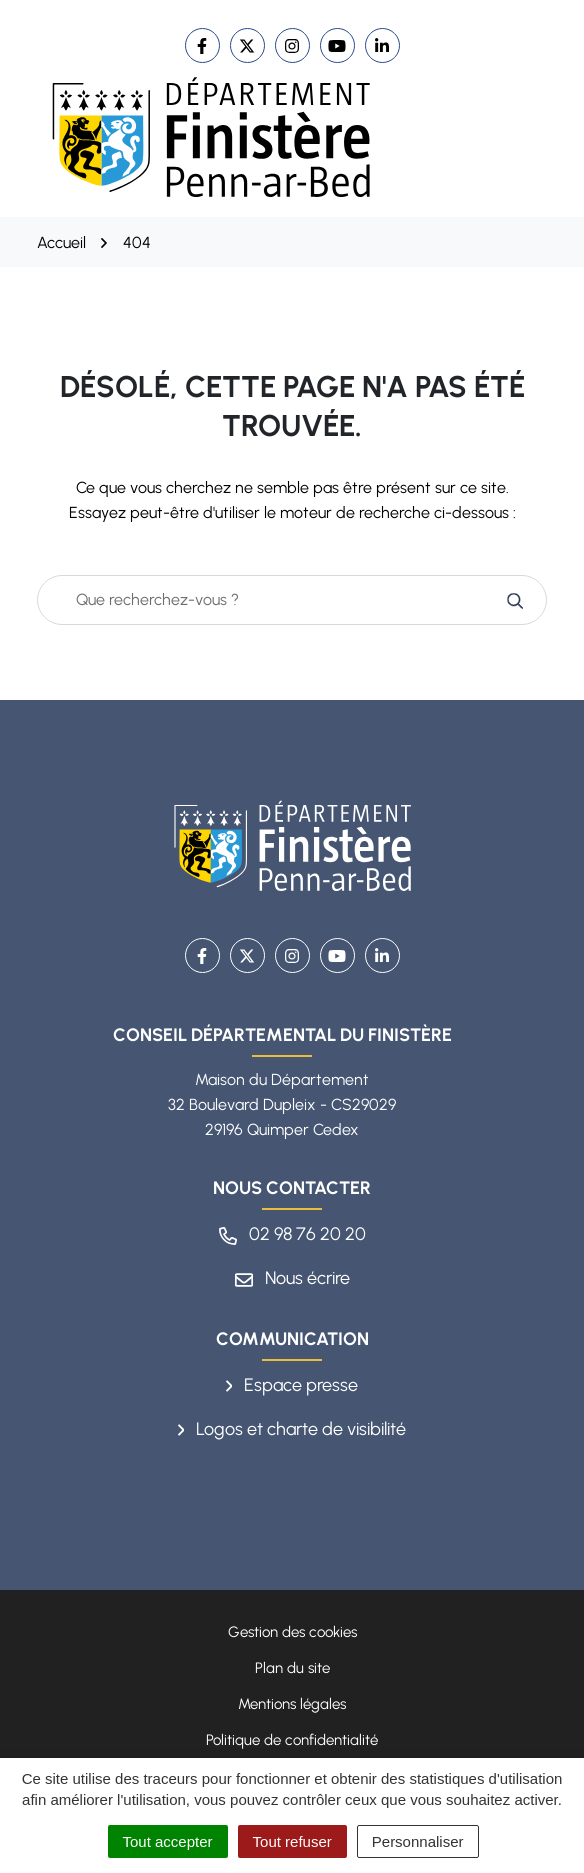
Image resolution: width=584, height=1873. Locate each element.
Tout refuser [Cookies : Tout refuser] (292, 1841)
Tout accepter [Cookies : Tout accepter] (168, 1841)
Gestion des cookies (292, 1632)
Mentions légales (292, 1704)
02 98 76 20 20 (292, 1234)
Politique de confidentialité (292, 1740)
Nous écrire (292, 1278)
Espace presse (292, 1385)
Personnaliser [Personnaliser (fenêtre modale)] (418, 1841)
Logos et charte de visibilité (292, 1429)
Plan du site (292, 1668)
